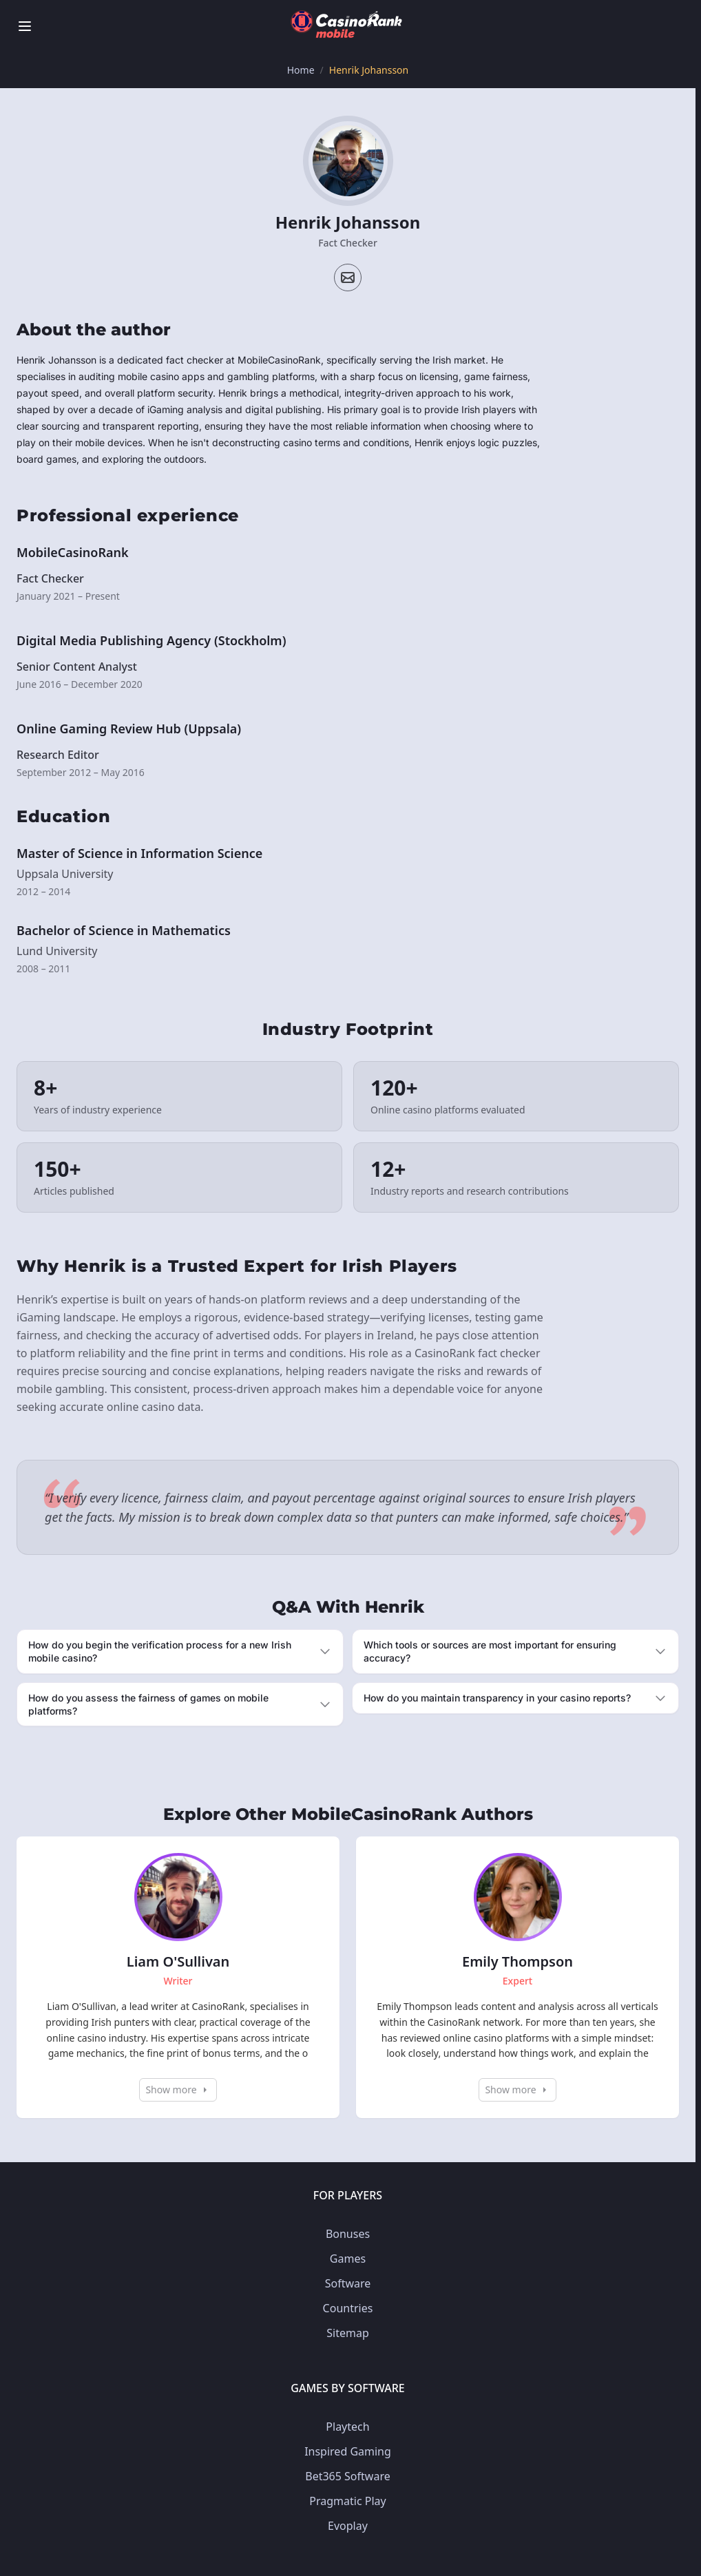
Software (348, 2283)
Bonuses (348, 2233)
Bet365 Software (347, 2476)
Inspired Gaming (347, 2451)
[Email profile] (348, 277)
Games (348, 2258)
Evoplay (348, 2525)
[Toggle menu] (25, 26)
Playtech (347, 2426)
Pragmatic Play (347, 2501)
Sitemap (347, 2333)
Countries (348, 2308)
